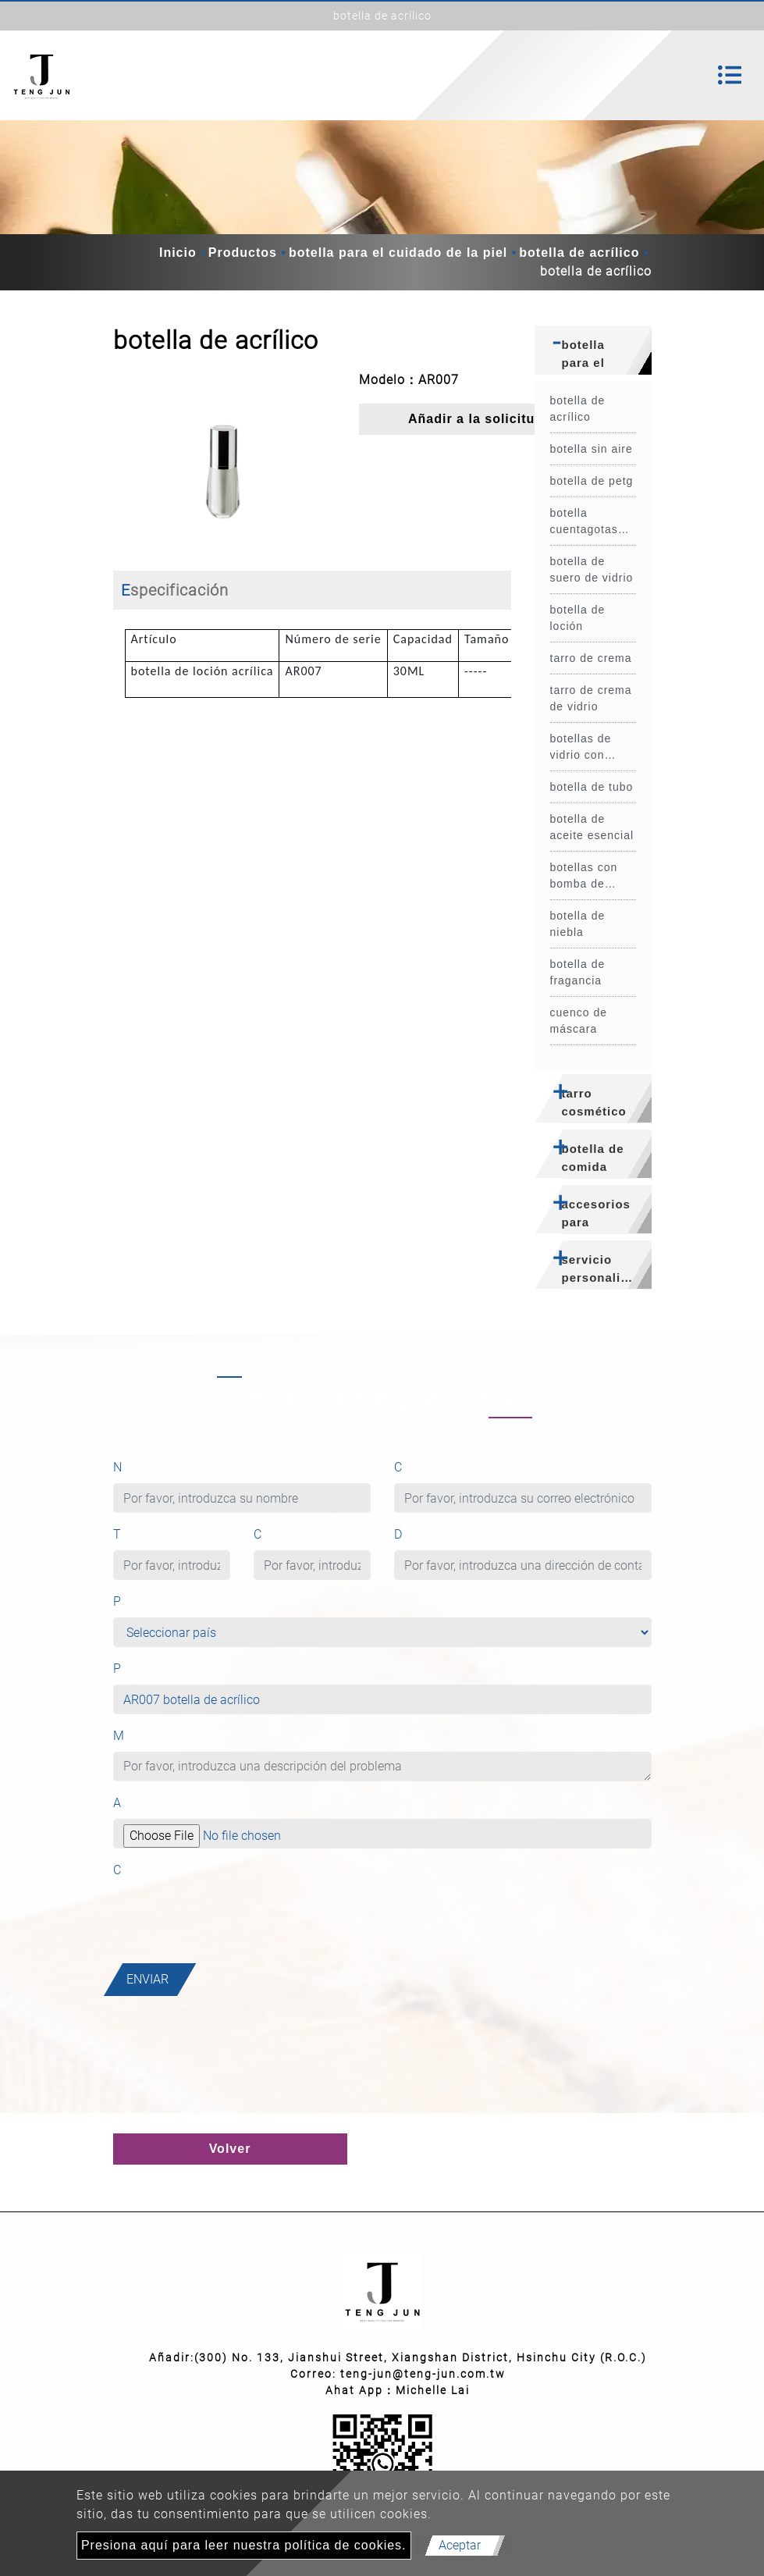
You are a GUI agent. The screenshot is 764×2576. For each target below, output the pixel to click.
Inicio (178, 252)
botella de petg (592, 481)
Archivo (136, 1802)
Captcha (139, 1870)
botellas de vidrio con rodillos (581, 747)
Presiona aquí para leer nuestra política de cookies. (244, 2545)
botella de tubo (592, 787)
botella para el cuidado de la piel (398, 252)
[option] (224, 459)
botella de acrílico (579, 252)
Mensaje (144, 1735)
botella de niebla (578, 923)
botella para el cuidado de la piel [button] (596, 356)
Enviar (147, 1979)
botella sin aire (591, 449)
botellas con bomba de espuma (584, 876)
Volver (230, 2148)
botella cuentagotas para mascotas (591, 522)
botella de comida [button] (593, 1157)
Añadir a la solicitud (475, 418)
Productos (242, 252)
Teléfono (140, 1534)
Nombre (142, 1467)
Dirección (423, 1534)
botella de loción (578, 617)
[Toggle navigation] (730, 75)
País (132, 1601)
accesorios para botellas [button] (596, 1215)
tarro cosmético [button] (594, 1102)
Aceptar (460, 2545)
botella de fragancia (578, 972)
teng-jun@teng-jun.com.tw (423, 2374)
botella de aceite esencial (592, 827)
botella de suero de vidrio (592, 569)
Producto (141, 1668)
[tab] (593, 350)
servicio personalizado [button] (606, 1268)
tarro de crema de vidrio (591, 698)
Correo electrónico (455, 1467)
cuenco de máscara (579, 1020)
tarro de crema (591, 658)
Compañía (285, 1534)
